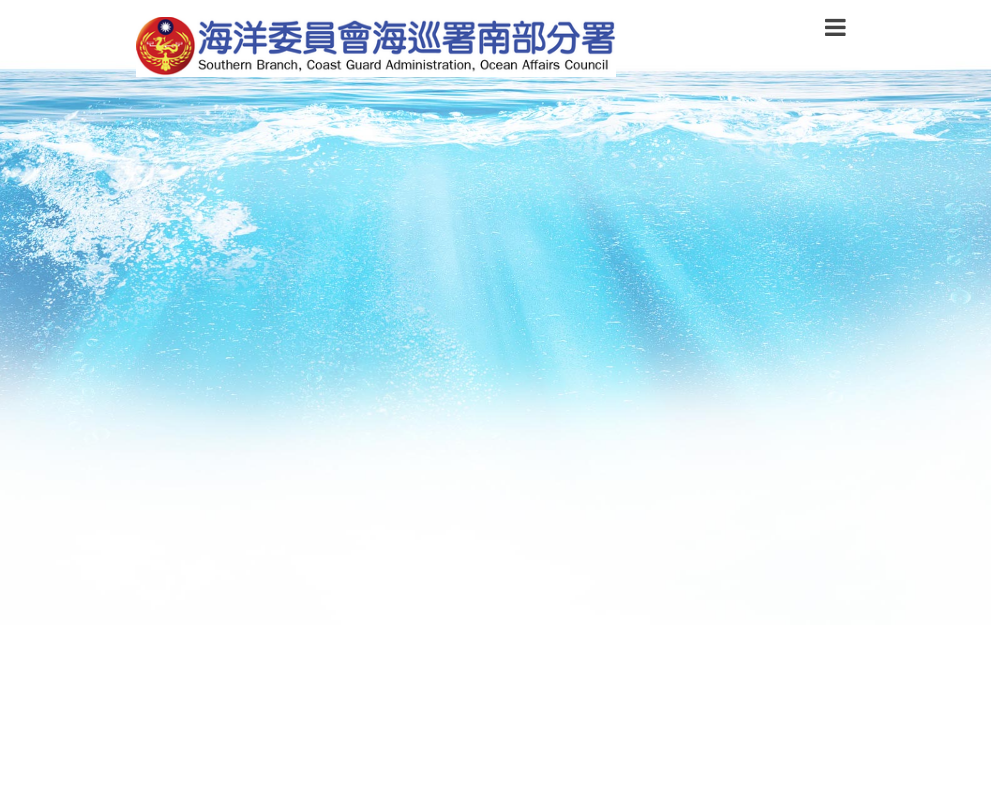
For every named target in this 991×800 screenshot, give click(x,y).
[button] (835, 31)
